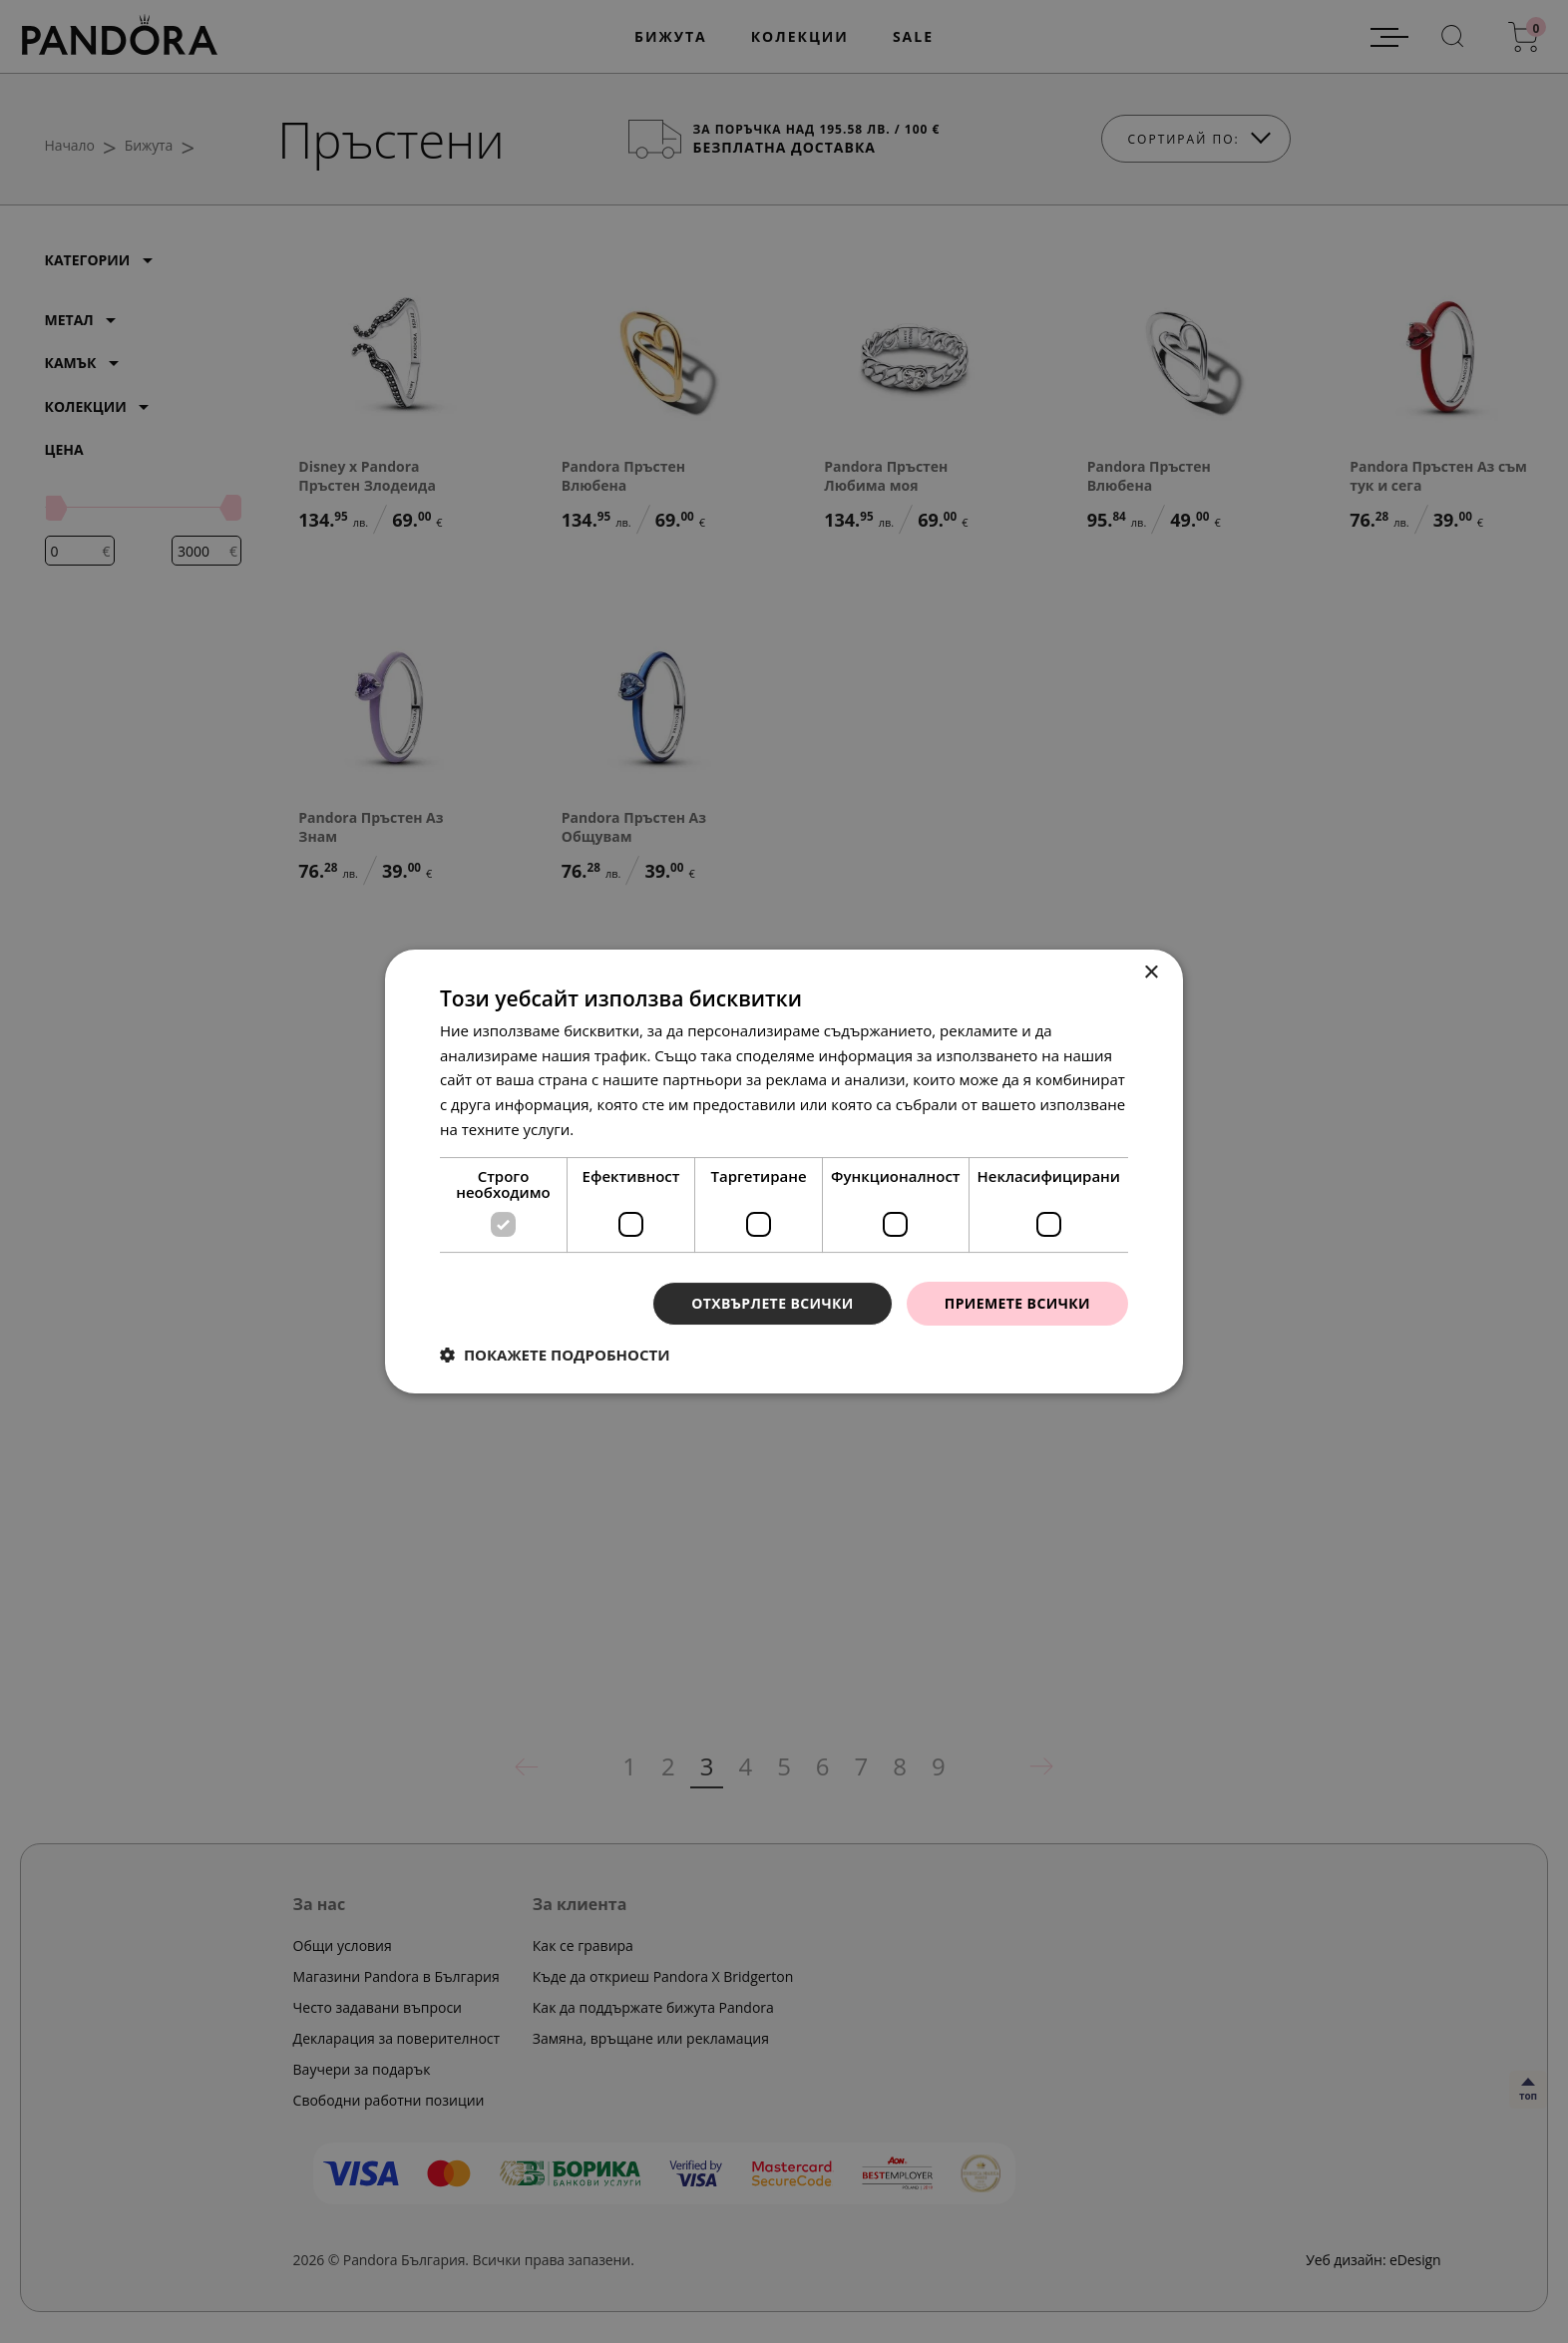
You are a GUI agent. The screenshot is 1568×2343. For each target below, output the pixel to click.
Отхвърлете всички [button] (772, 1303)
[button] (555, 1355)
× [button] (1150, 973)
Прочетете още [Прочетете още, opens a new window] (633, 1129)
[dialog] (784, 1171)
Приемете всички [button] (1017, 1303)
